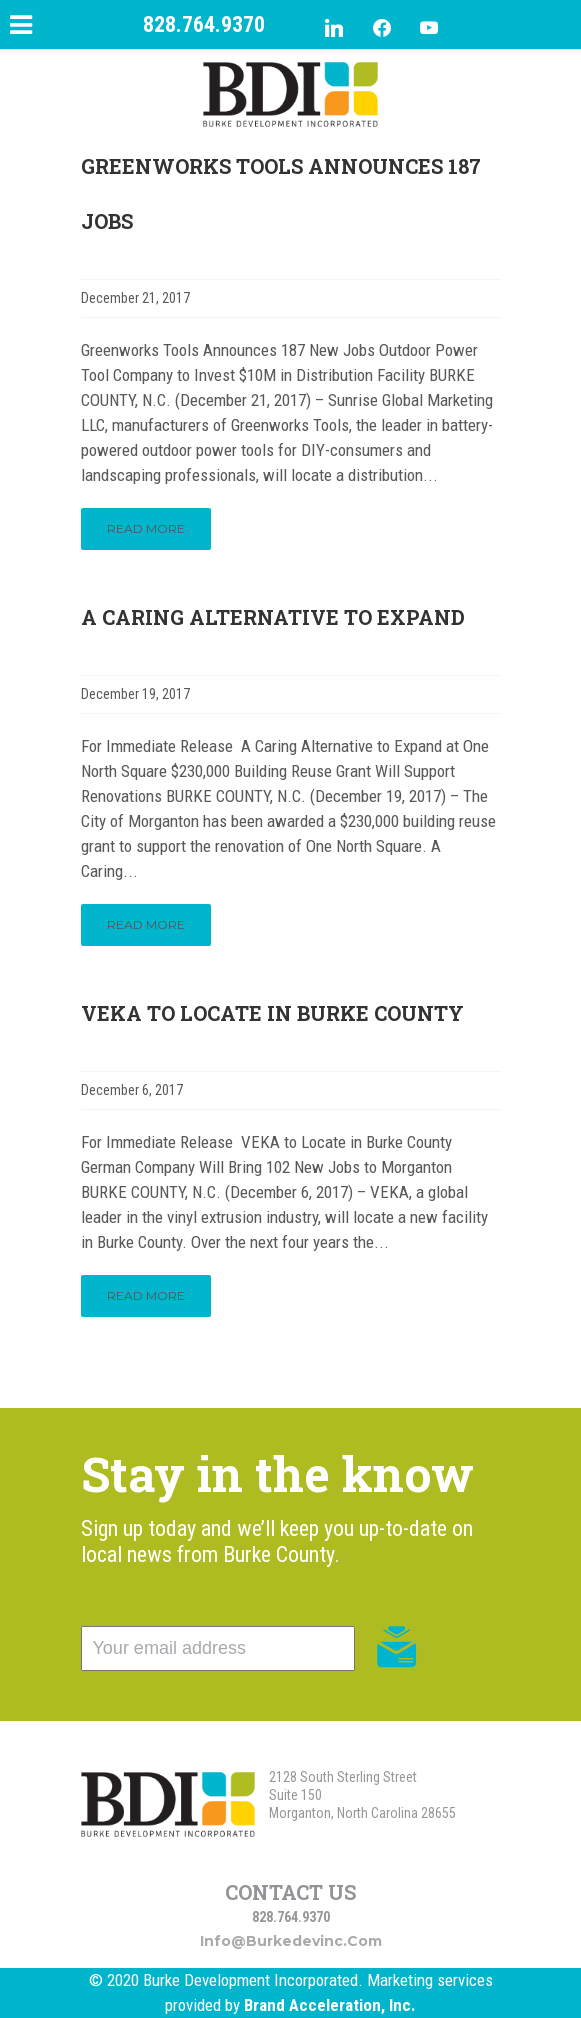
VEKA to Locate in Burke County (272, 1013)
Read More (146, 528)
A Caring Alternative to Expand (273, 617)
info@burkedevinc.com (291, 1941)
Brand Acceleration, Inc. (330, 2005)
